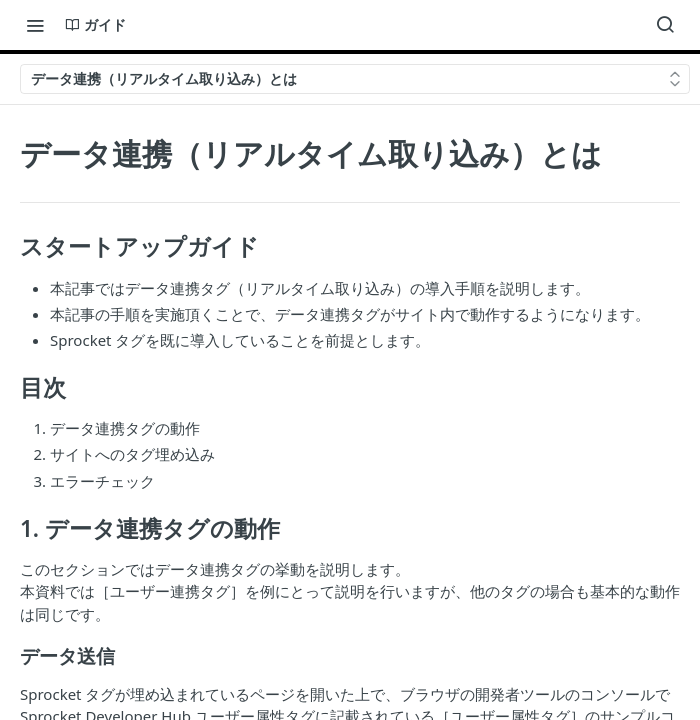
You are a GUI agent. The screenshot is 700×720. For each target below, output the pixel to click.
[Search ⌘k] (665, 25)
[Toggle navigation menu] (35, 25)
